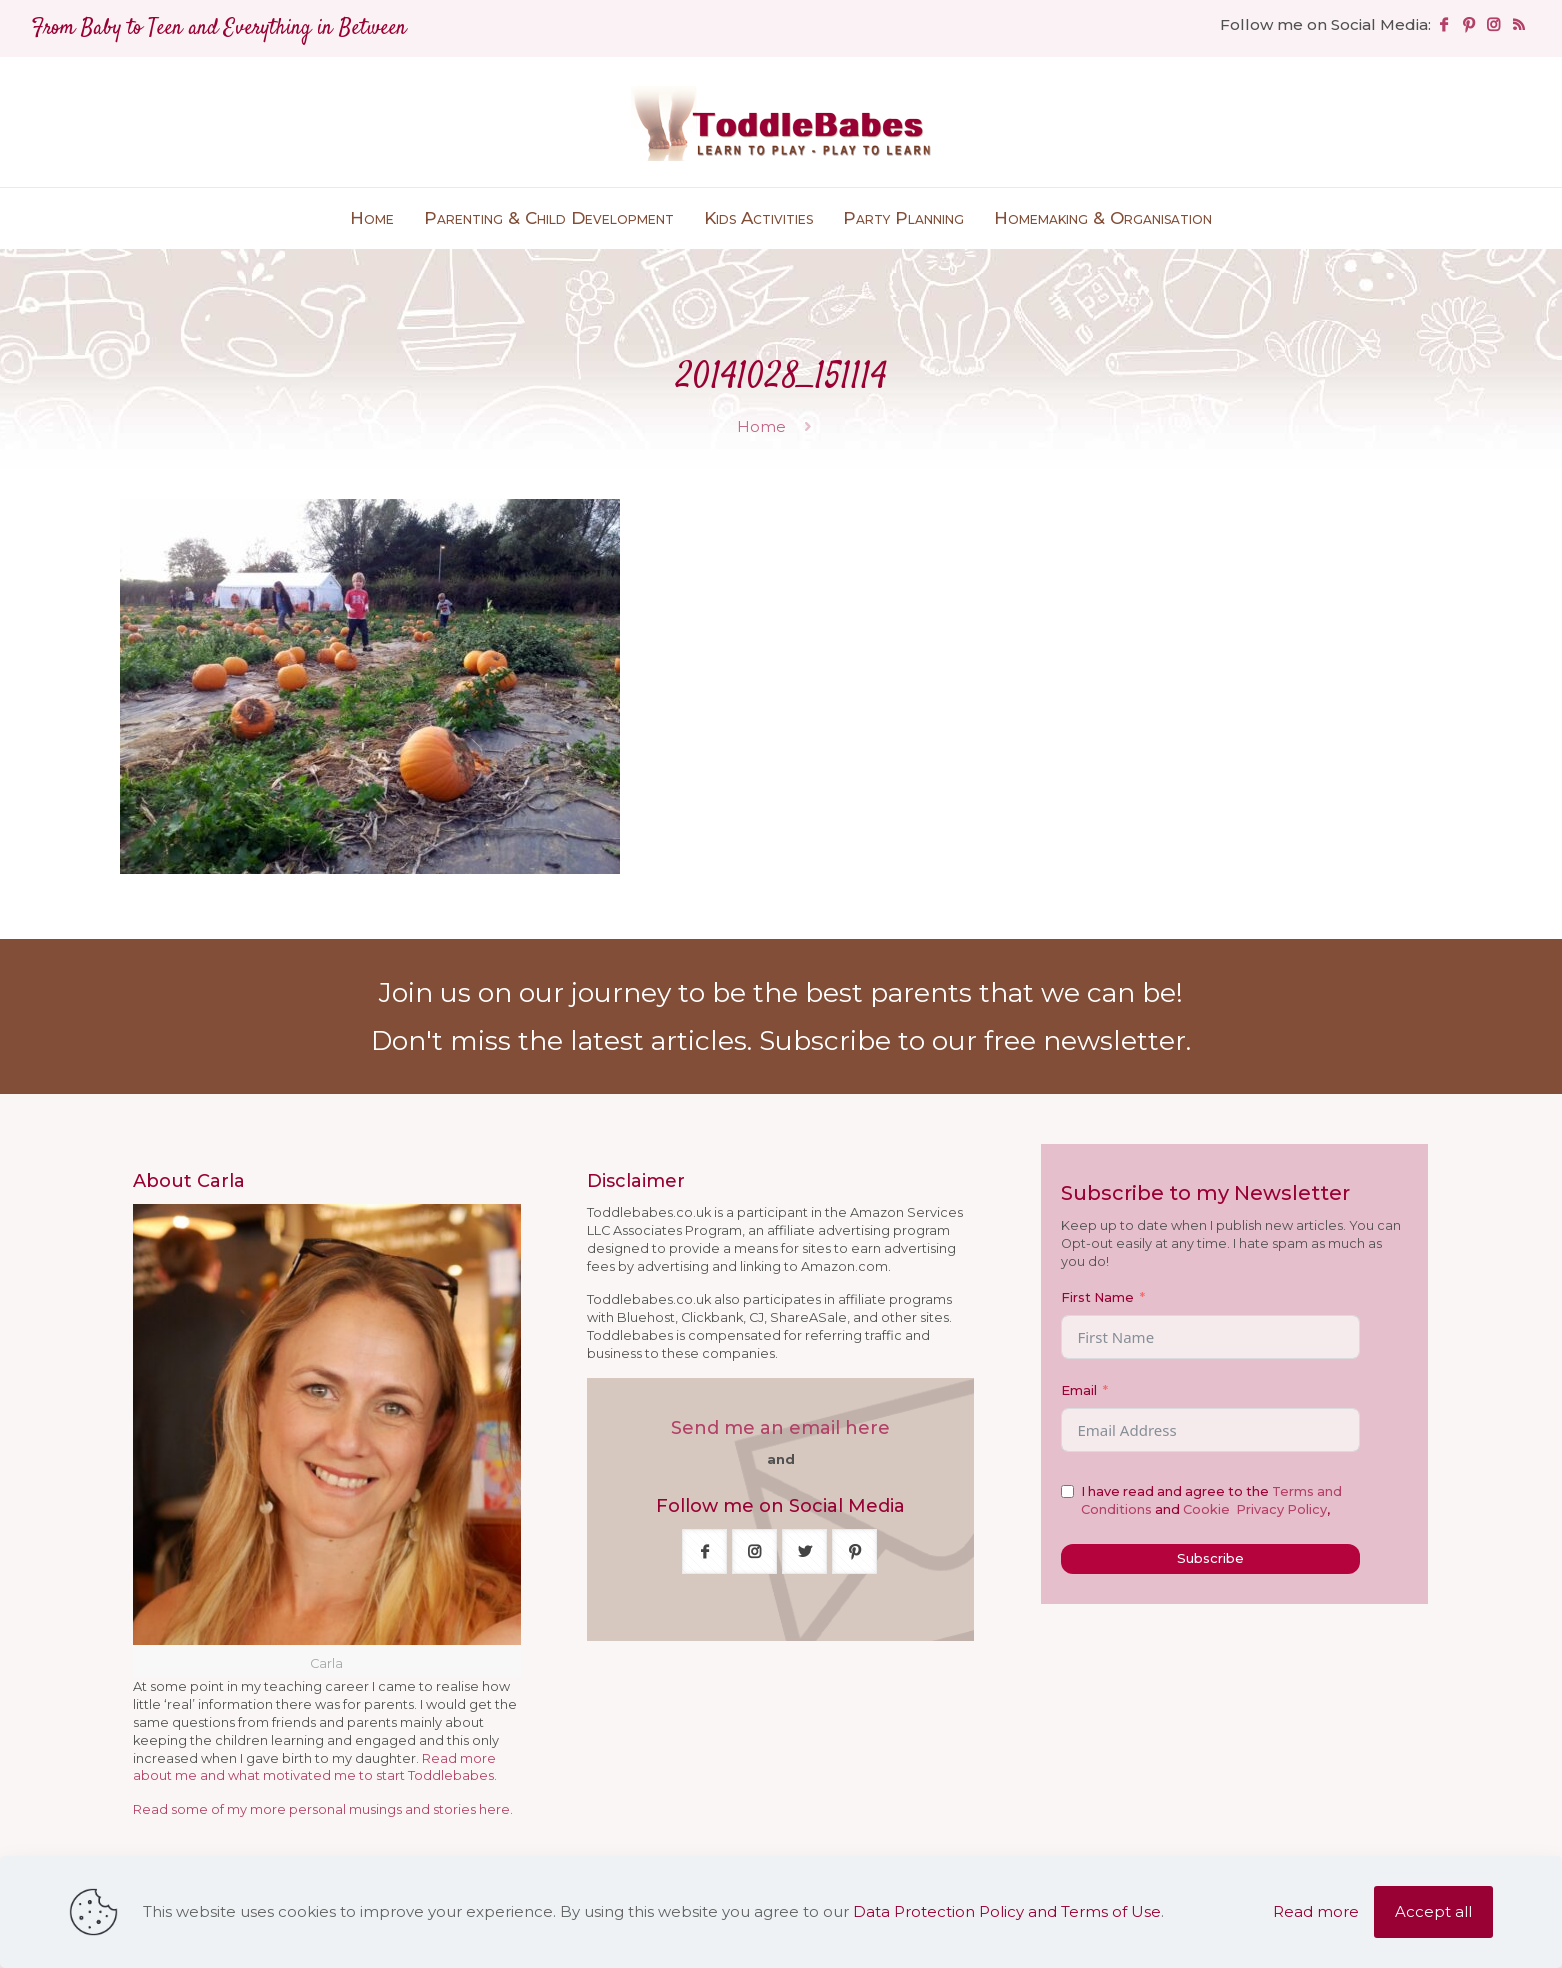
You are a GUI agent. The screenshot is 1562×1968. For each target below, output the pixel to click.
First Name (1097, 1297)
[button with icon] (704, 1551)
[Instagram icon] (1493, 24)
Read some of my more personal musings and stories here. (323, 1809)
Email (1079, 1390)
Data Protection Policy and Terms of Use (1007, 1911)
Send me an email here (780, 1428)
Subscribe (1210, 1558)
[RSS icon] (1518, 24)
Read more (1316, 1911)
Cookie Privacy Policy (1255, 1509)
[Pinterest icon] (1468, 24)
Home (761, 426)
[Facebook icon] (1443, 24)
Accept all (1433, 1911)
